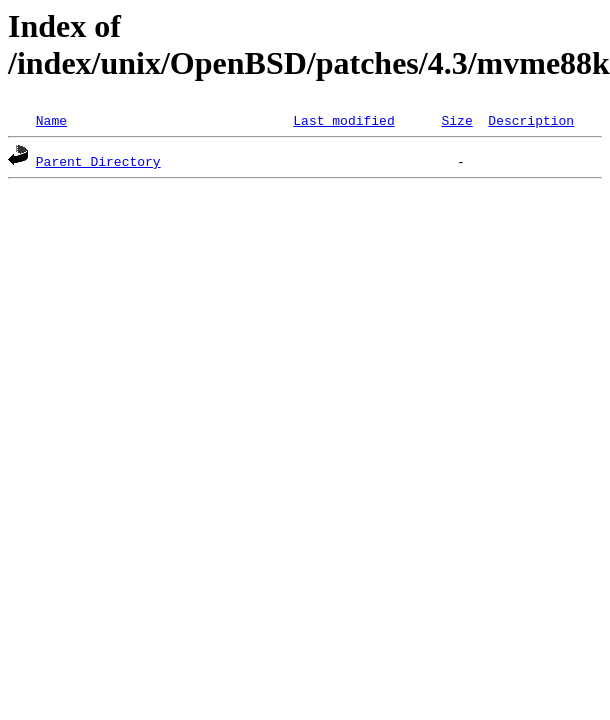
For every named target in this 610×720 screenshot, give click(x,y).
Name (51, 120)
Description (531, 120)
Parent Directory (98, 161)
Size (456, 120)
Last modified (343, 120)
